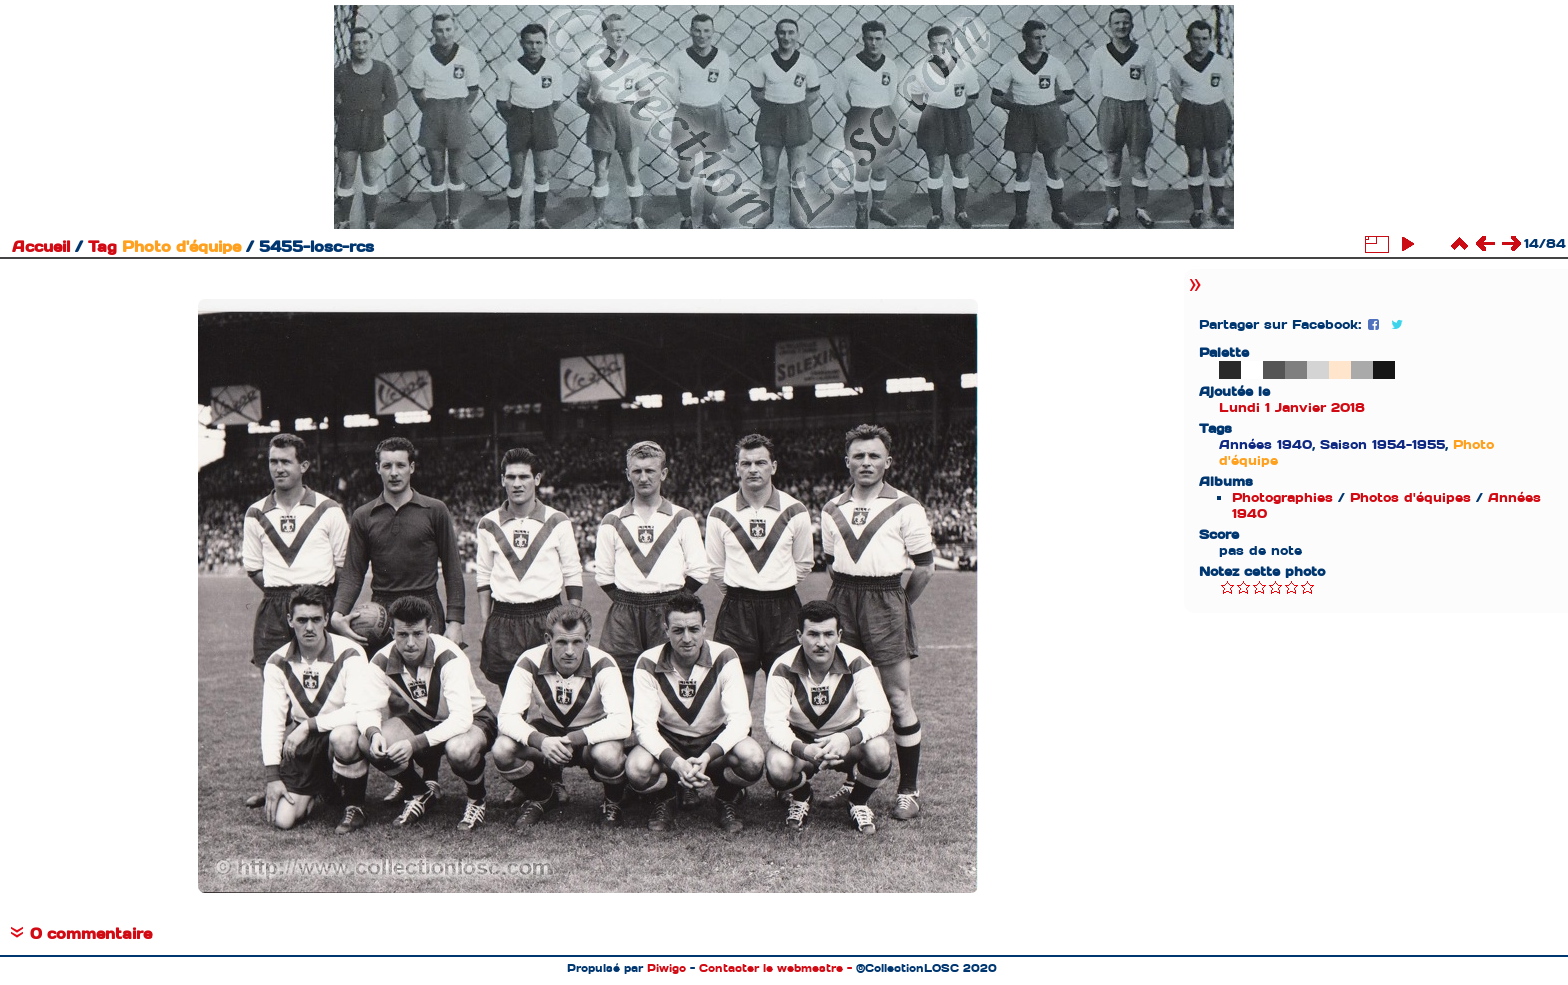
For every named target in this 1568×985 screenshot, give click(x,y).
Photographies (1282, 497)
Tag (102, 247)
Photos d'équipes (1410, 497)
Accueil (41, 247)
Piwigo (666, 968)
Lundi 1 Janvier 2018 (1292, 407)
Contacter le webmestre (771, 968)
